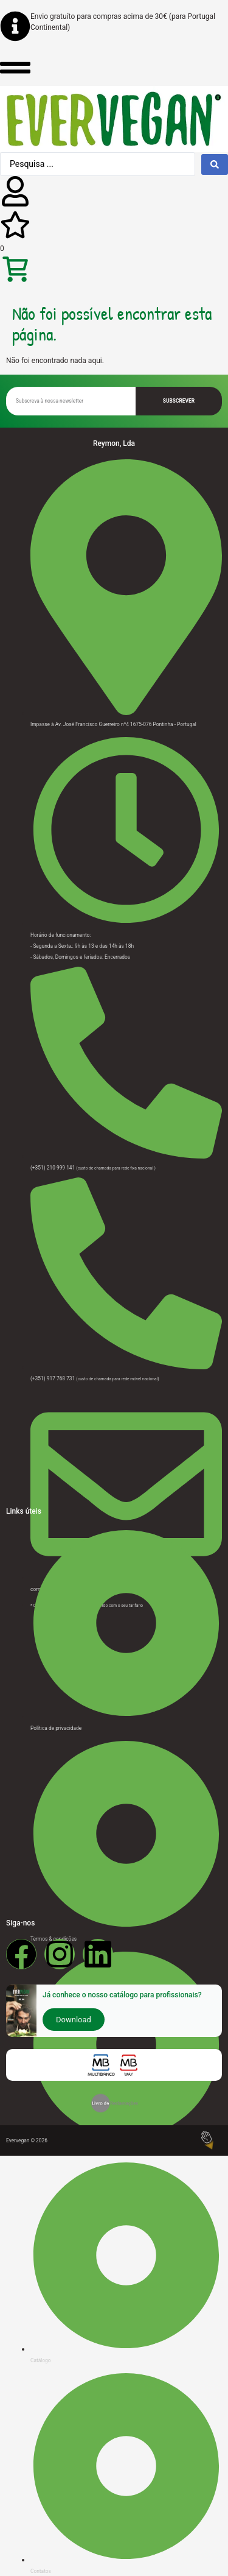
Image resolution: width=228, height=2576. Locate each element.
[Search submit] (214, 164)
